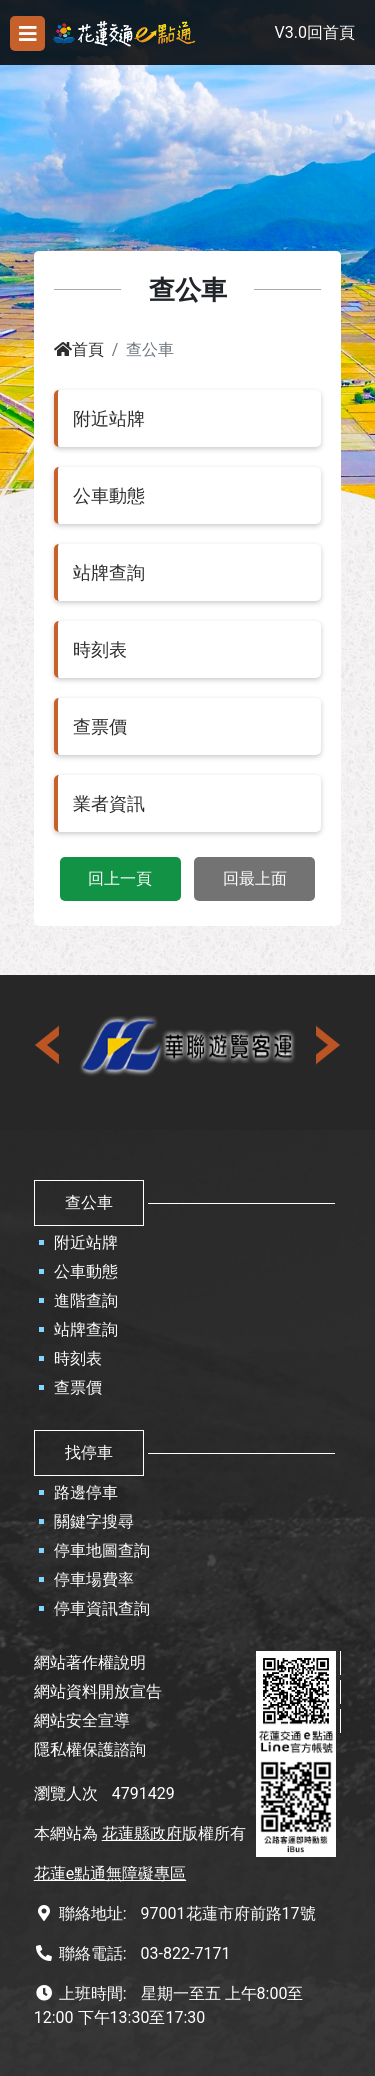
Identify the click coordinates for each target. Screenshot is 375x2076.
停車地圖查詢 (102, 1550)
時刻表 (78, 1358)
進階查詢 (86, 1300)
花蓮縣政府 (142, 1833)
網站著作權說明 (90, 1662)
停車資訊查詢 (102, 1608)
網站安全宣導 (82, 1720)
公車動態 (86, 1271)
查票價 (78, 1387)
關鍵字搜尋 (94, 1521)
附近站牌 (86, 1242)
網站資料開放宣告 (98, 1691)
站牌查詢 (86, 1329)
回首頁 (331, 32)
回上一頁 (120, 878)
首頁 (79, 349)
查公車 (89, 1202)
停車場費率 (94, 1579)
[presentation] (49, 1045)
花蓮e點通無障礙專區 (110, 1873)
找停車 (89, 1452)
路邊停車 (86, 1492)
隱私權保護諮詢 (90, 1749)
